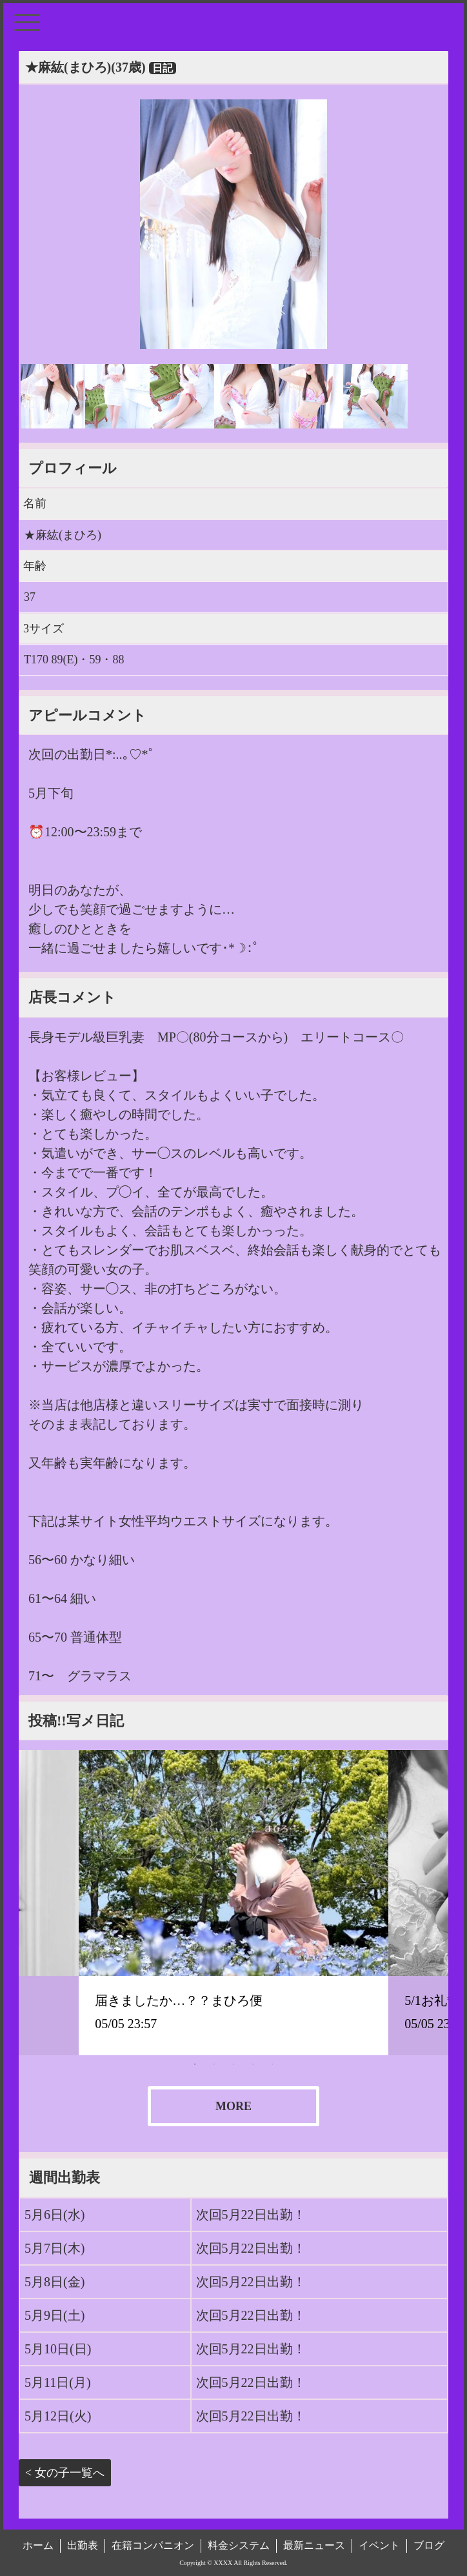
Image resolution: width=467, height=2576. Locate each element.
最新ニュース (314, 2545)
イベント (379, 2545)
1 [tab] (194, 2064)
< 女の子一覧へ (64, 2472)
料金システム (239, 2545)
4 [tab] (252, 2064)
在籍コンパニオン (153, 2545)
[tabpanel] (233, 1902)
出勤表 (82, 2545)
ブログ (428, 2545)
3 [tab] (233, 2064)
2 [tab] (214, 2064)
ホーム (38, 2545)
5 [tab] (272, 2064)
